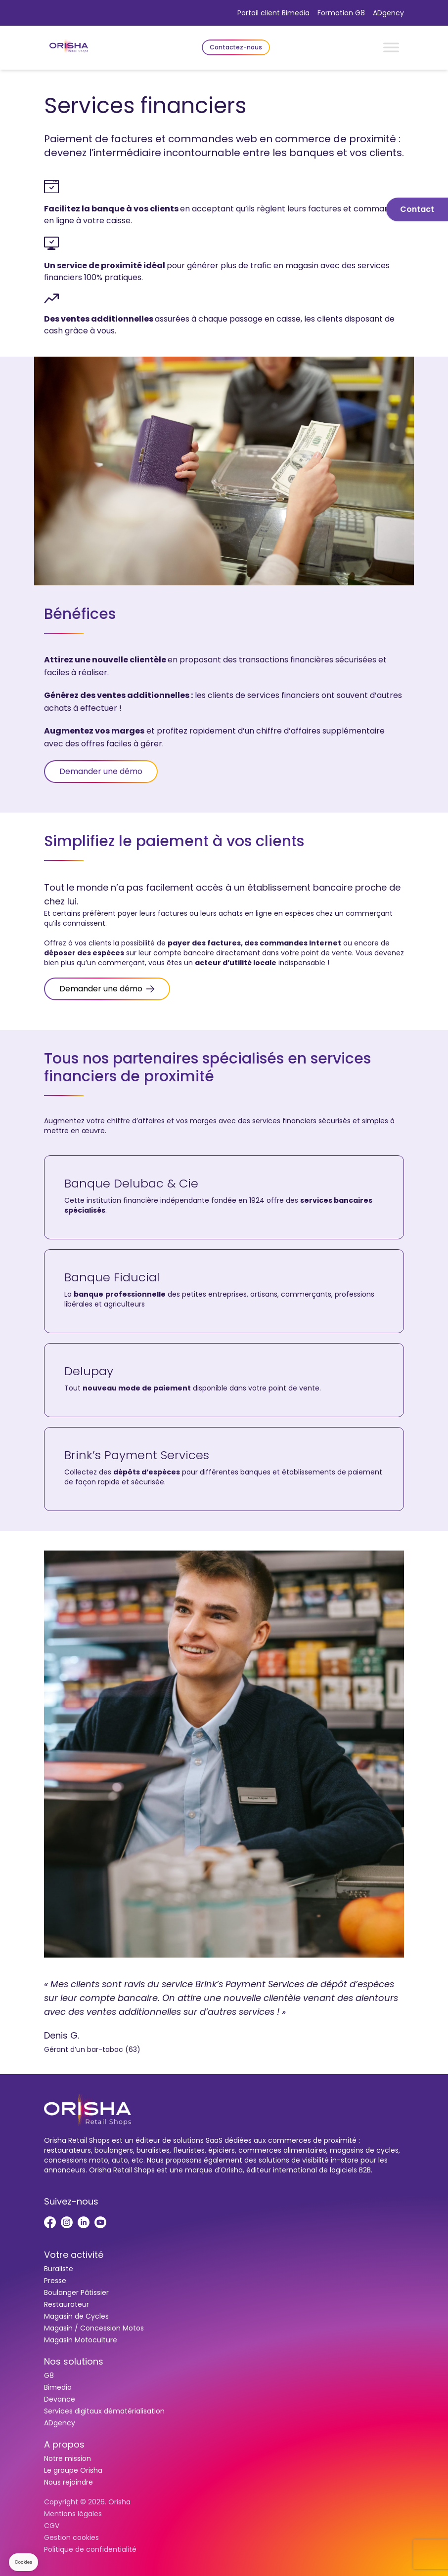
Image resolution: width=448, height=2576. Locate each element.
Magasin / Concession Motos (94, 2328)
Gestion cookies (71, 2537)
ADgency (388, 13)
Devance (59, 2399)
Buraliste (58, 2269)
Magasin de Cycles (76, 2316)
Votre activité (73, 2255)
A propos (64, 2444)
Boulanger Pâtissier (76, 2292)
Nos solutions (73, 2361)
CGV (51, 2526)
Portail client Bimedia (273, 13)
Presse (55, 2281)
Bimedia (58, 2387)
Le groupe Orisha (73, 2470)
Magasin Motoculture (80, 2340)
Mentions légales (73, 2514)
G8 (49, 2375)
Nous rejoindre (68, 2482)
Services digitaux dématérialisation (104, 2411)
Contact (417, 209)
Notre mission (67, 2458)
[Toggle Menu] (391, 47)
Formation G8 (341, 13)
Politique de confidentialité (90, 2549)
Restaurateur (66, 2304)
